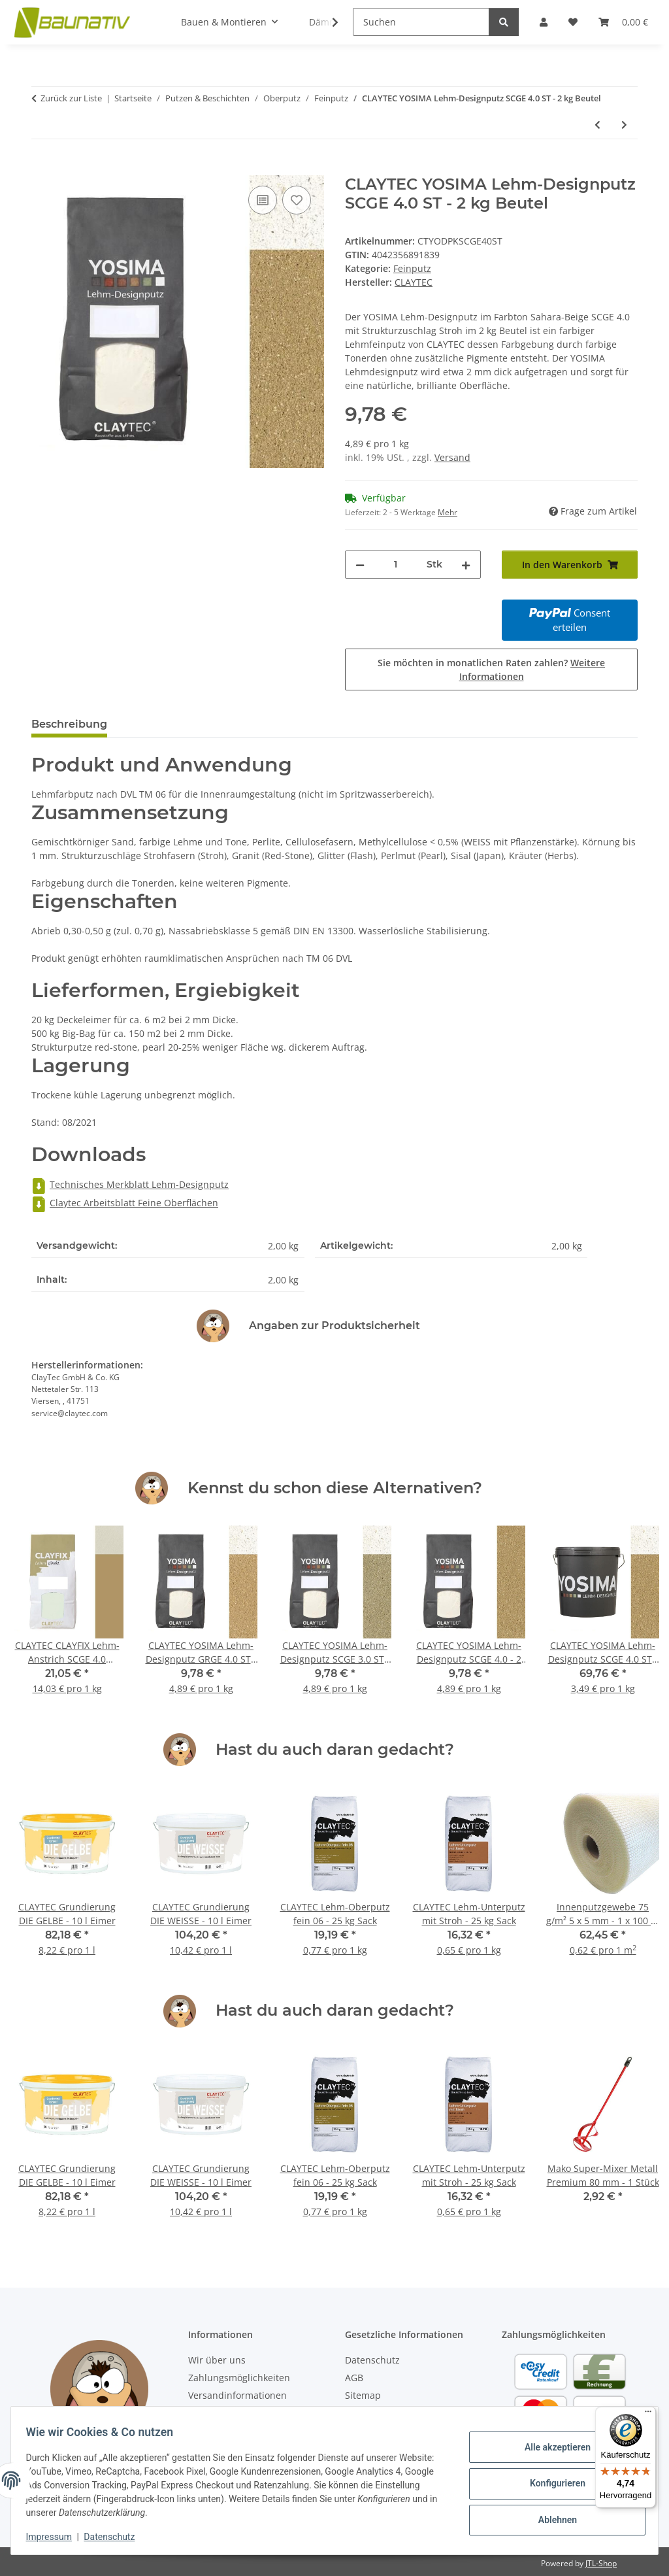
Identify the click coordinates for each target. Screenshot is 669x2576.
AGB (354, 2377)
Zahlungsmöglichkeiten (239, 2377)
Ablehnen (551, 2517)
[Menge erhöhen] (465, 564)
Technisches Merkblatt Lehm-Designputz (130, 1184)
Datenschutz (115, 2537)
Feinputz (412, 268)
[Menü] (648, 2414)
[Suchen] (421, 22)
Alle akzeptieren (551, 2450)
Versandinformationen (237, 2395)
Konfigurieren (551, 2483)
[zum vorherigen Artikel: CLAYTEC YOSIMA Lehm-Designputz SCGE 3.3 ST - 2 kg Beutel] (597, 124)
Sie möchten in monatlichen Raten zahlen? (491, 669)
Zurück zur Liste (71, 98)
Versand (452, 457)
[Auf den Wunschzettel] (296, 200)
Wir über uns (217, 2360)
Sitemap (363, 2395)
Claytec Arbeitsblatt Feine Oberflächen (124, 1202)
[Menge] (395, 564)
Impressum (55, 2537)
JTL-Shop (601, 2563)
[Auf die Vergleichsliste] (262, 200)
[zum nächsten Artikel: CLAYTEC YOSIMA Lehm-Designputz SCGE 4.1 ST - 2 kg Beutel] (624, 124)
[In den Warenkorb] (41, 168)
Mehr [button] (447, 512)
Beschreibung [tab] (69, 724)
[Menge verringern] (360, 564)
